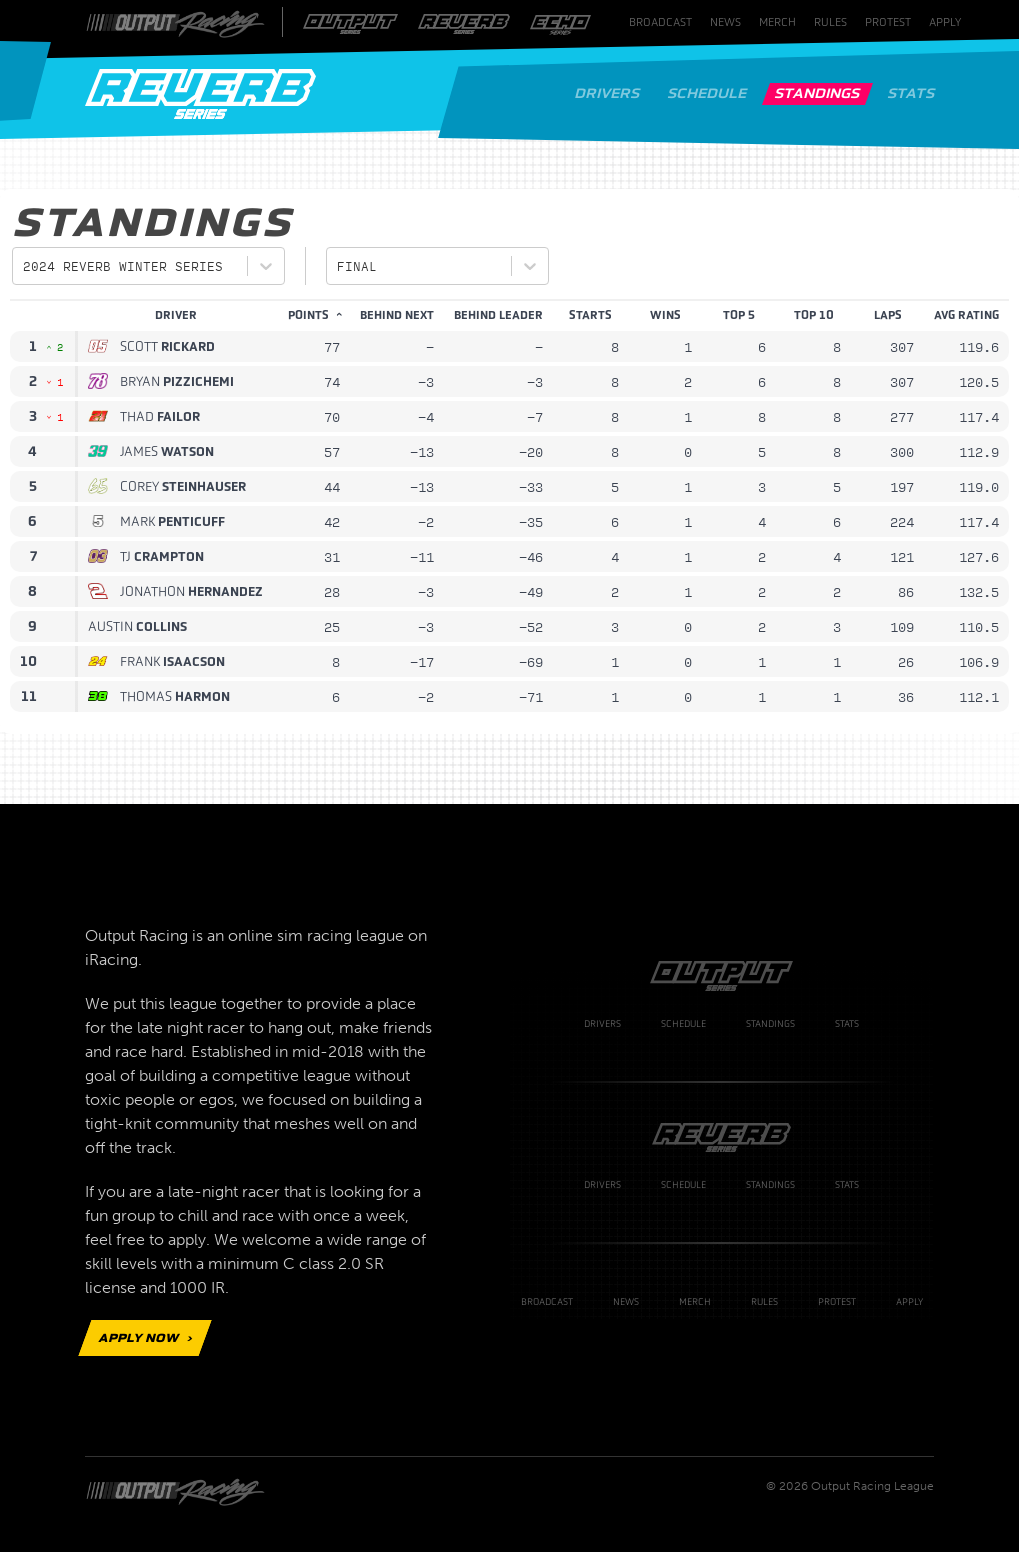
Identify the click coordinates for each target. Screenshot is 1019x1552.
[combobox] (27, 266)
